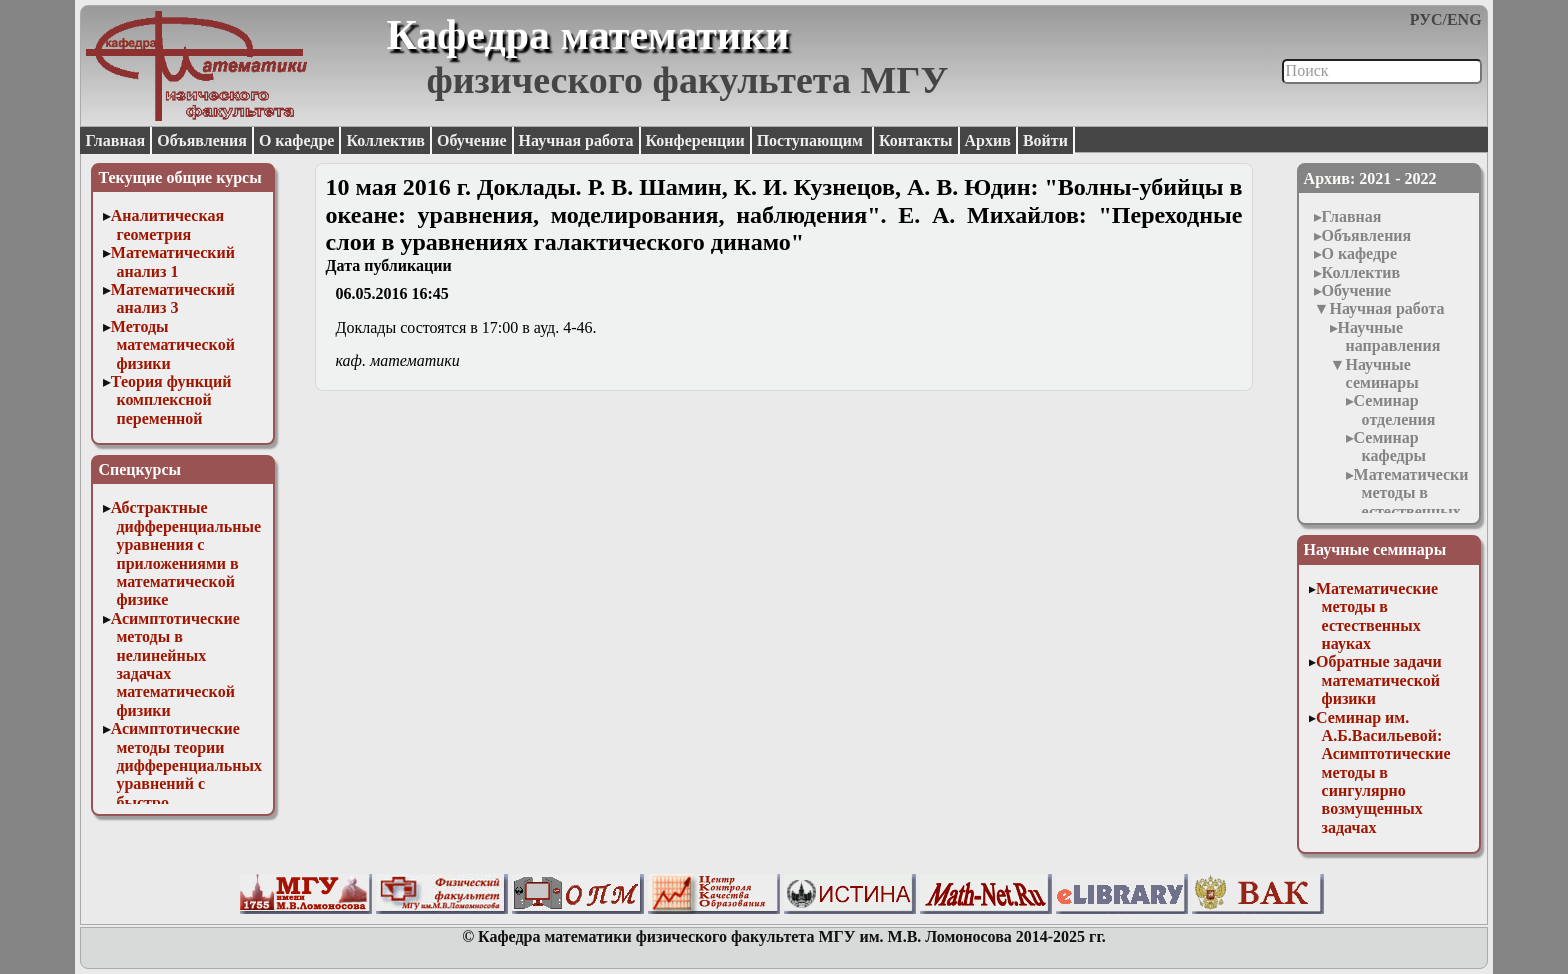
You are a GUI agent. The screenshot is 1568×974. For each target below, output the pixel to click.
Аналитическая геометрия (167, 224)
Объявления (202, 140)
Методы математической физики (173, 345)
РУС (1426, 19)
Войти (1045, 140)
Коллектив (385, 140)
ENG (1464, 19)
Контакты (916, 140)
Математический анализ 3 (173, 298)
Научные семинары (1381, 373)
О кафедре (296, 140)
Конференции (695, 140)
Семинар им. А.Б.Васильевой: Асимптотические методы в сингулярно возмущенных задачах (1383, 772)
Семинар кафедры (1390, 446)
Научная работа (576, 140)
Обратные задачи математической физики (1379, 680)
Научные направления (1389, 336)
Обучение (472, 140)
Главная (115, 140)
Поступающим (812, 140)
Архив (988, 140)
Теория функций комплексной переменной (171, 400)
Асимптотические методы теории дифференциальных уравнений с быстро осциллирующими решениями (186, 783)
